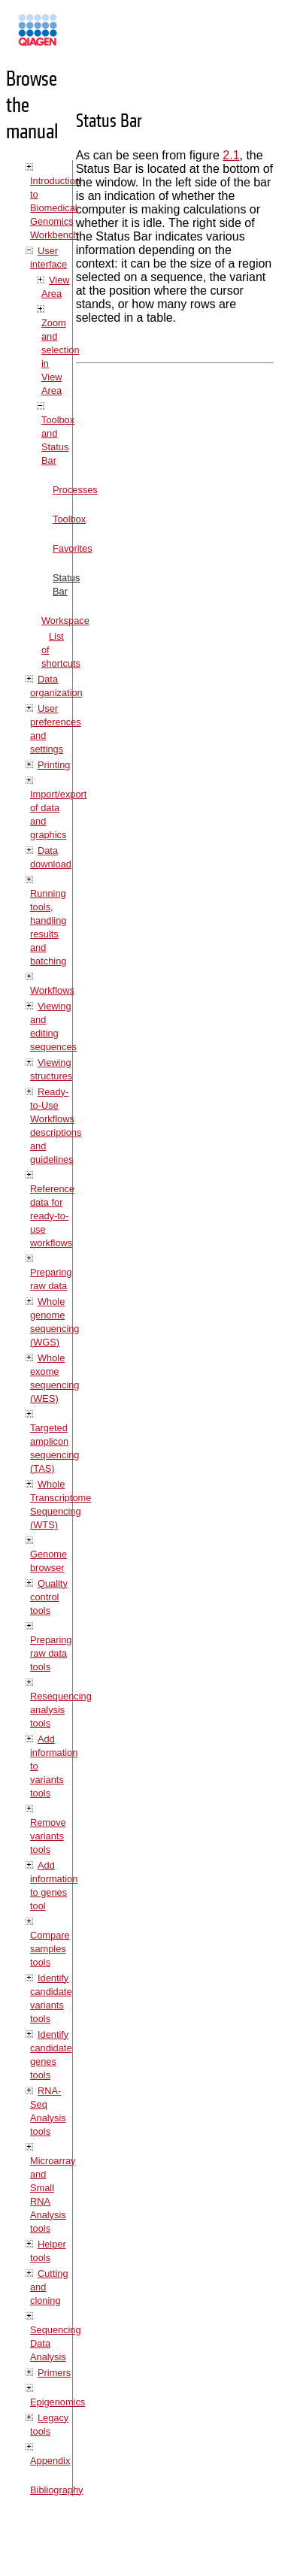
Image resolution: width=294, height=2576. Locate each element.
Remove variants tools (48, 1836)
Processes (75, 489)
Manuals (78, 36)
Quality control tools (49, 1597)
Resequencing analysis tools (61, 1710)
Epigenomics (57, 2402)
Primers (54, 2372)
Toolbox (69, 519)
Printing (54, 764)
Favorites (72, 548)
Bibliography (56, 2490)
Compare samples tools (50, 1949)
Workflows (52, 990)
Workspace (65, 620)
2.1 (231, 155)
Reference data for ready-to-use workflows (52, 1216)
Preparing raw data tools (51, 1653)
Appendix (50, 2460)
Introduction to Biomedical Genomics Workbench (55, 208)
